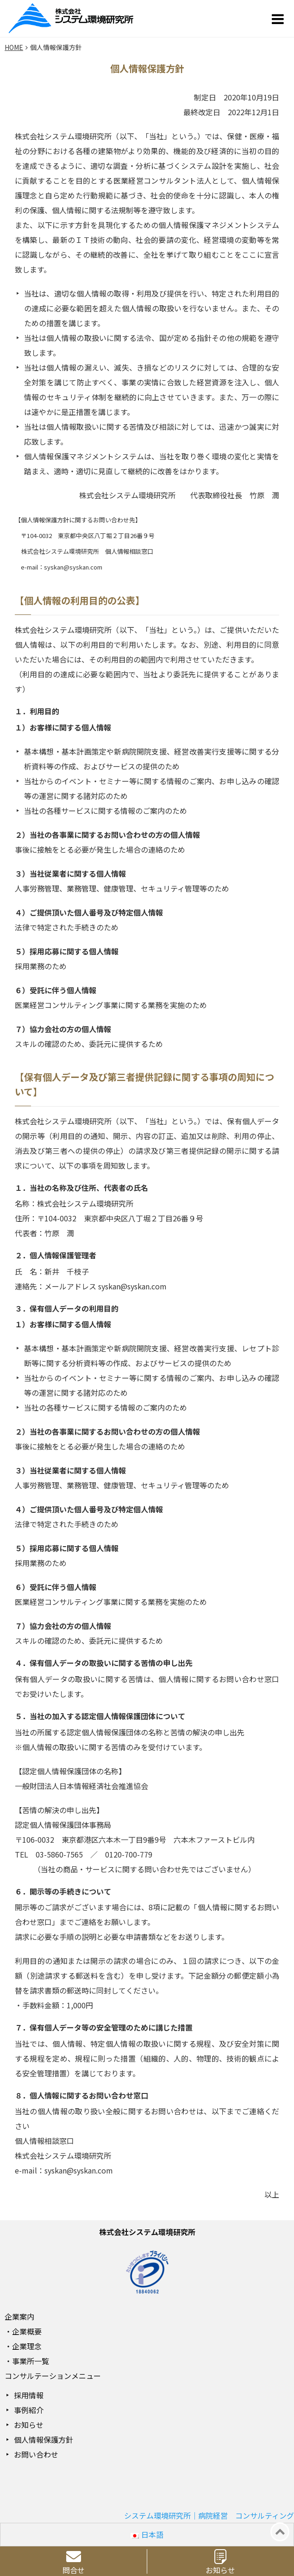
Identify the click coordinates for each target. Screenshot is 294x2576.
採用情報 (29, 2395)
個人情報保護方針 (43, 2439)
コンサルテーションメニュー (53, 2375)
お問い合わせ (36, 2454)
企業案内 (19, 2316)
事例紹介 (29, 2409)
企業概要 (27, 2331)
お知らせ (29, 2424)
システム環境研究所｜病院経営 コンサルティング (209, 2515)
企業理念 (27, 2346)
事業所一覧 (30, 2360)
